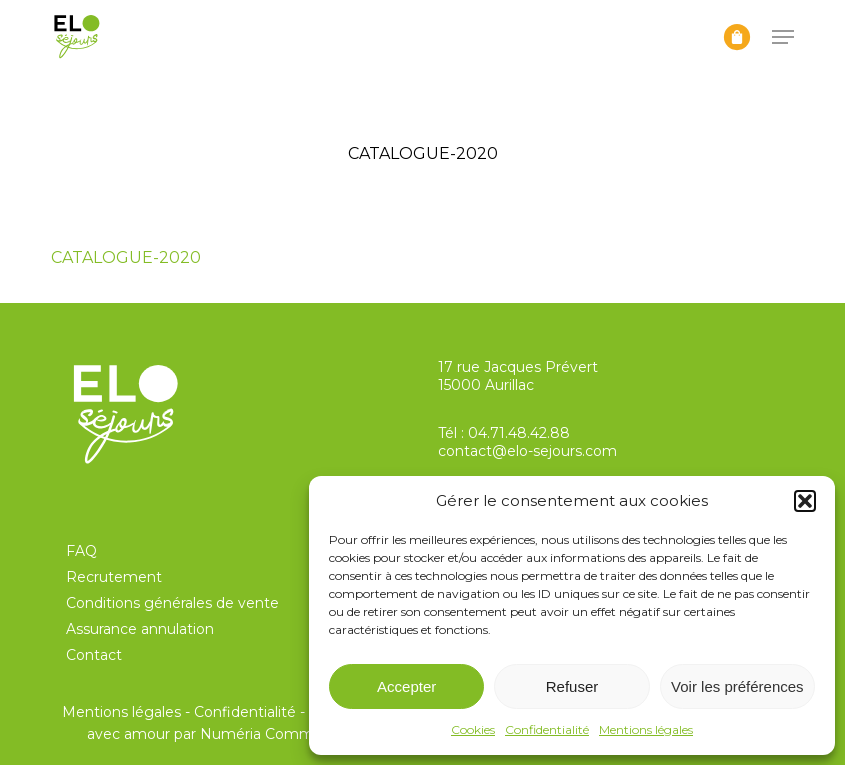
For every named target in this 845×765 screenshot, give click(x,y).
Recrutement (114, 577)
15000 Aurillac (486, 385)
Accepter (406, 686)
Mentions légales (646, 729)
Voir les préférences (737, 686)
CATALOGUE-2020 (126, 257)
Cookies (473, 729)
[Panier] (737, 37)
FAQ (81, 551)
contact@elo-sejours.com (527, 451)
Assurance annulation (140, 629)
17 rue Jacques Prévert (518, 367)
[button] (805, 501)
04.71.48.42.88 (519, 433)
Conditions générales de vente (172, 603)
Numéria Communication (289, 734)
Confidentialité (547, 729)
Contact (94, 655)
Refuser (572, 686)
